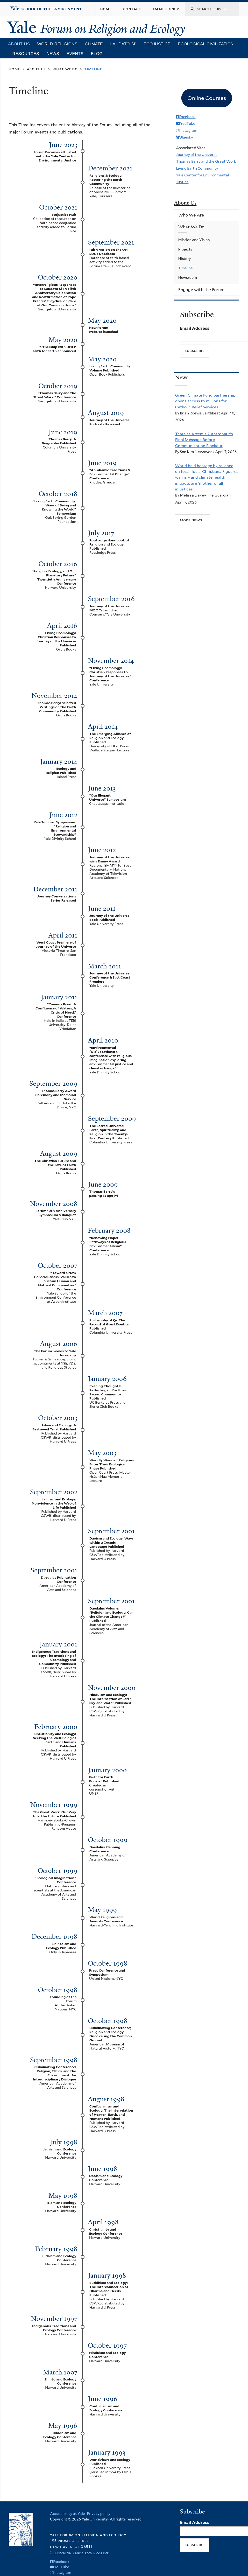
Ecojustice (157, 44)
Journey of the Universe (197, 154)
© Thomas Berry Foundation (80, 2552)
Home (14, 69)
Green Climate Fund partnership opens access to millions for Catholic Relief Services (205, 401)
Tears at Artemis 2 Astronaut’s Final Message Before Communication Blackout (204, 439)
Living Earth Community (197, 168)
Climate (94, 44)
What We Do (65, 69)
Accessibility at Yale (67, 2514)
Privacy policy (98, 2514)
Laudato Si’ (123, 44)
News (53, 53)
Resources (25, 53)
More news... (192, 520)
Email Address (194, 328)
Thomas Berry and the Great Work (206, 161)
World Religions (57, 44)
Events (75, 53)
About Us (19, 44)
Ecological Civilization (206, 44)
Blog (97, 53)
